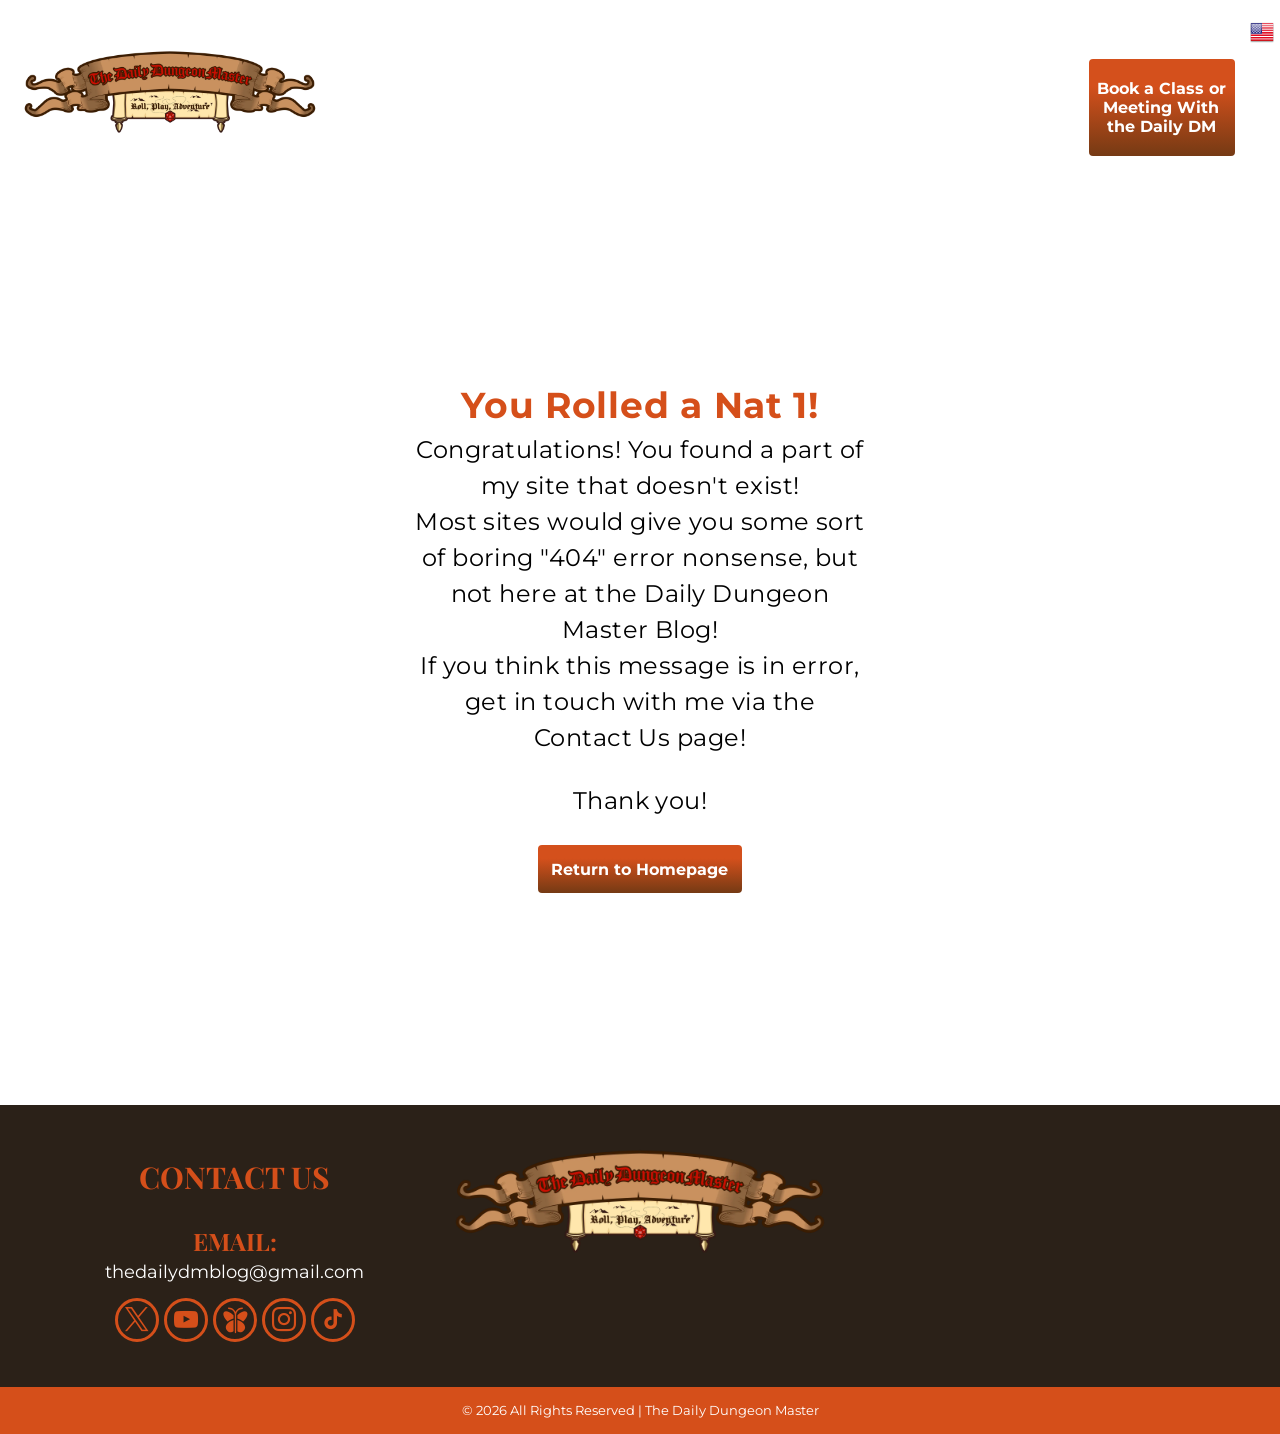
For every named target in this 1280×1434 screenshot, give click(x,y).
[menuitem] (453, 113)
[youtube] (186, 1322)
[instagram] (284, 1322)
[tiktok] (333, 1322)
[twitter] (137, 1322)
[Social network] (235, 1322)
